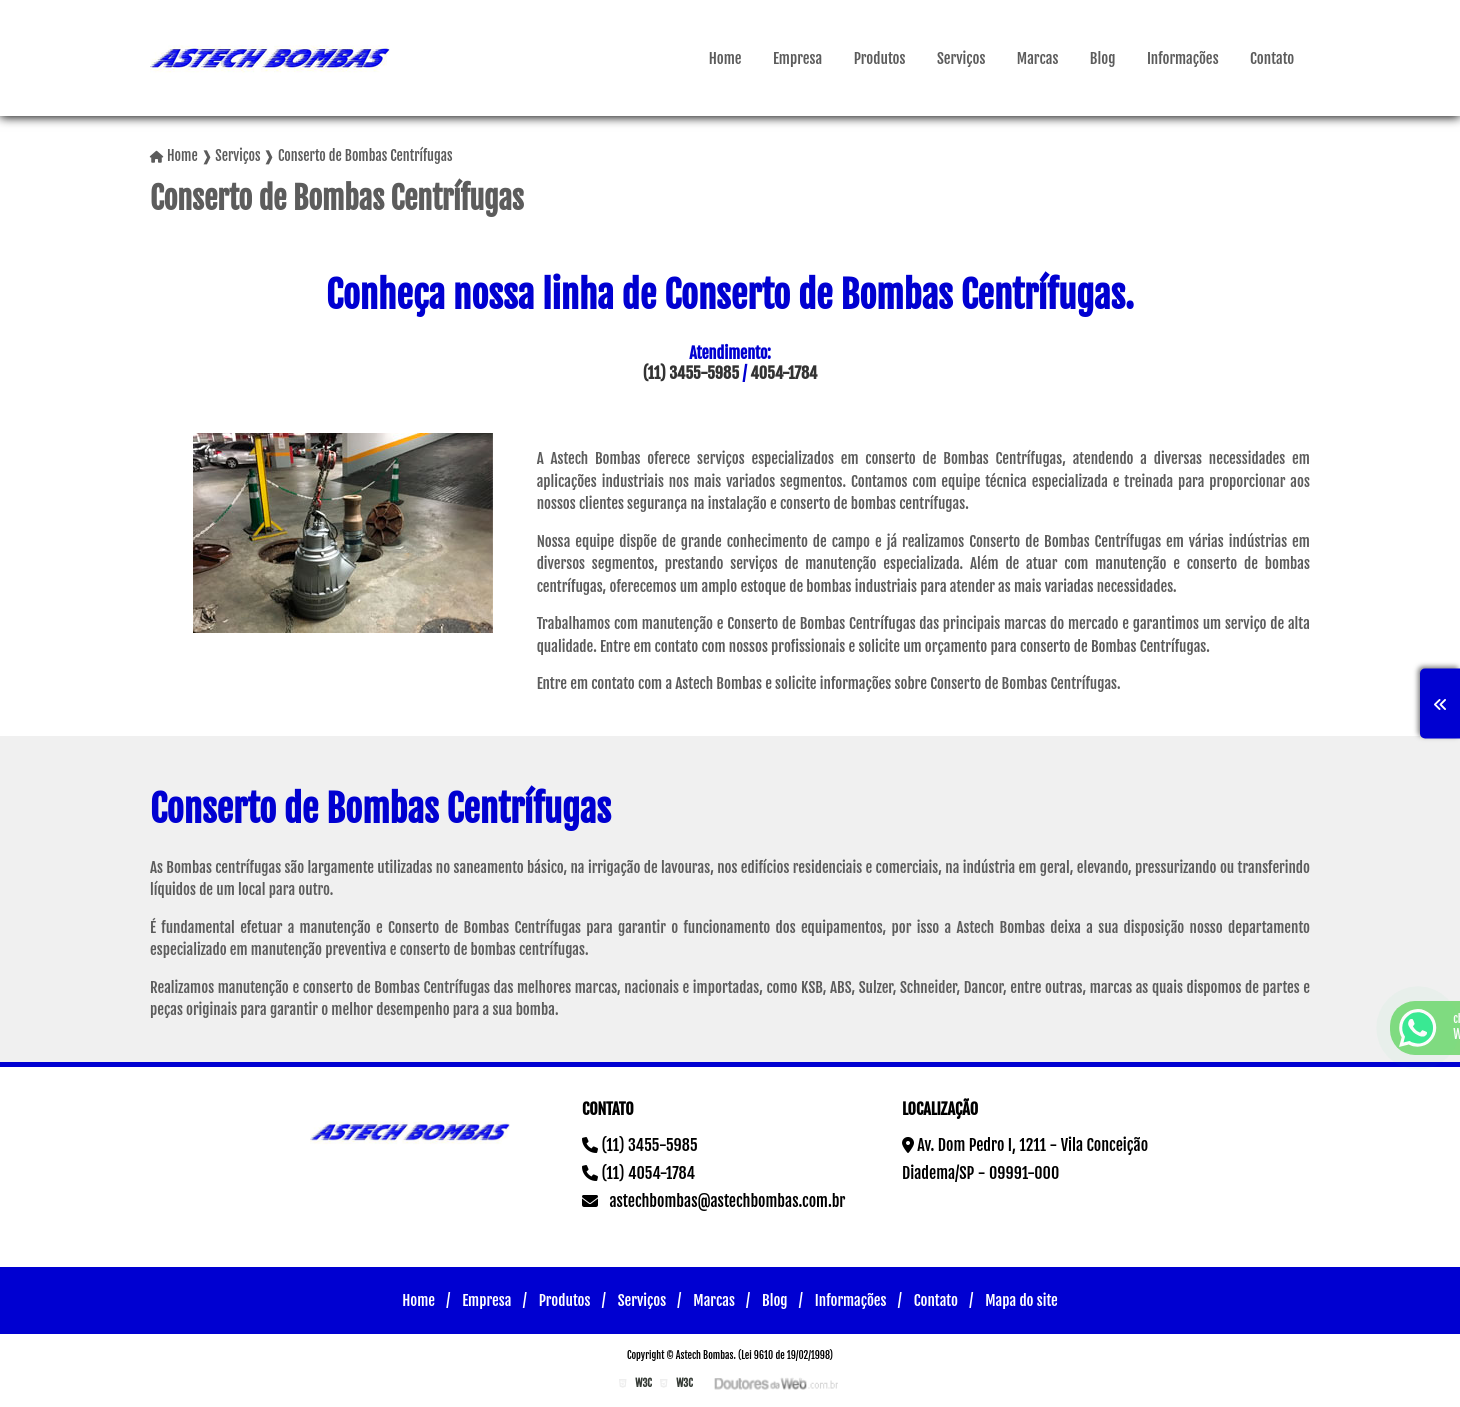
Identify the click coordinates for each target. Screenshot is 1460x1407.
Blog (1103, 58)
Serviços (961, 58)
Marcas (1038, 58)
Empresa (797, 58)
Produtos (880, 58)
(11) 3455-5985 (691, 373)
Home (725, 58)
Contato (1272, 58)
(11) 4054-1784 (638, 1173)
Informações (1183, 58)
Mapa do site (1021, 1300)
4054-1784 (783, 373)
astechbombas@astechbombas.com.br (714, 1201)
